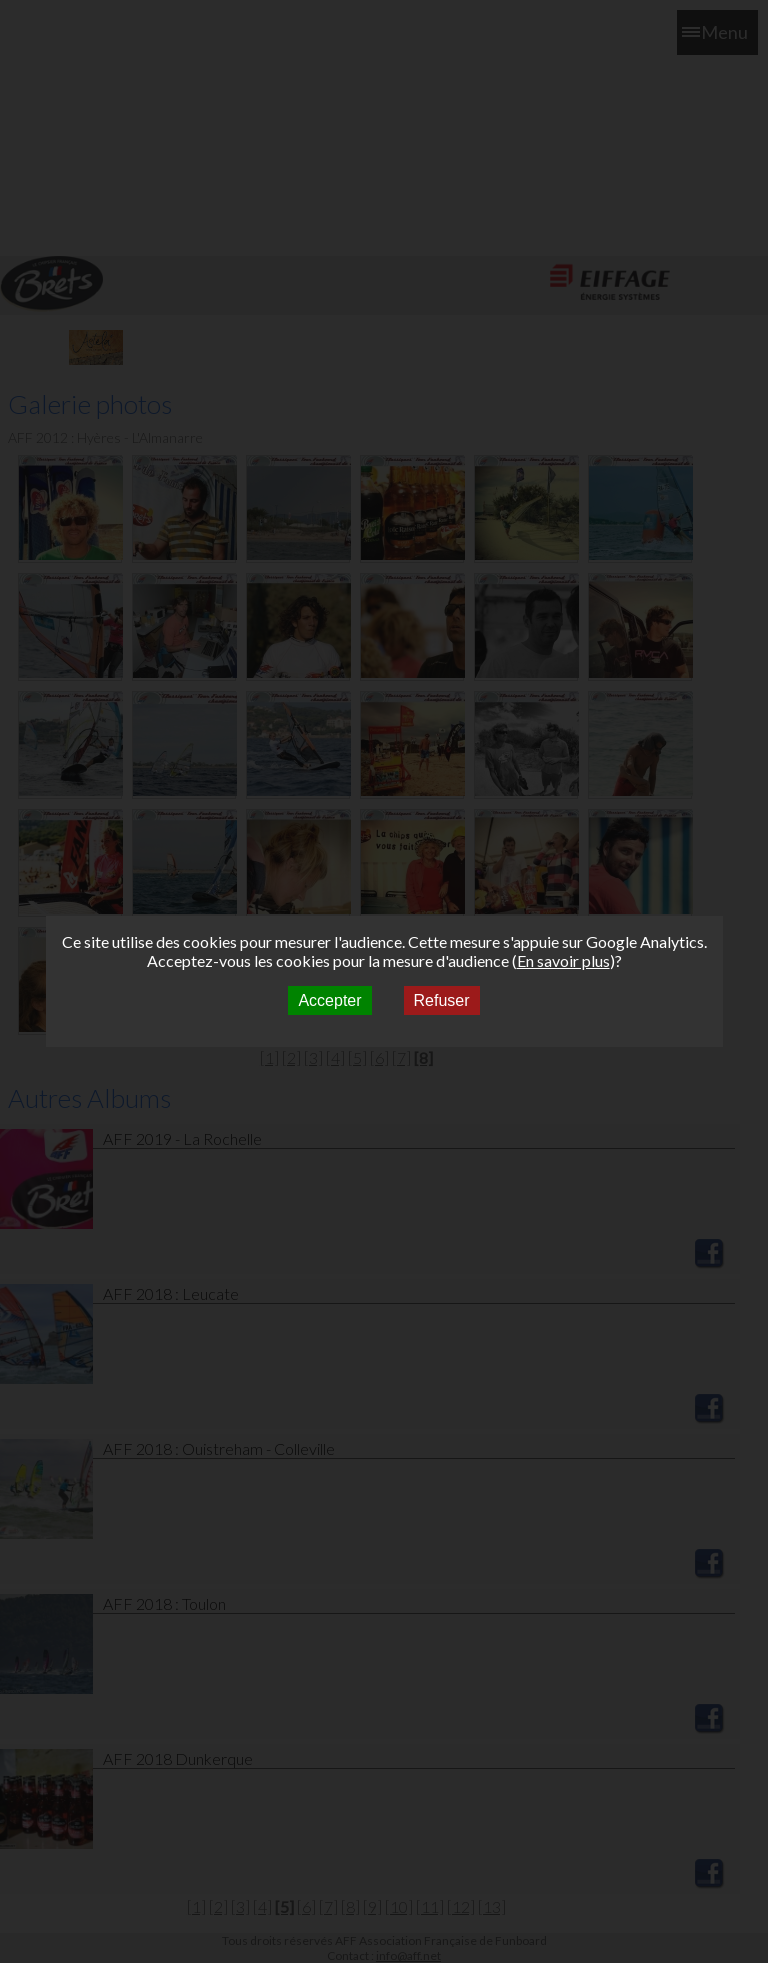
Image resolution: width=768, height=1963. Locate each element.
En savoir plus (563, 960)
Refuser (442, 1000)
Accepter (329, 1000)
